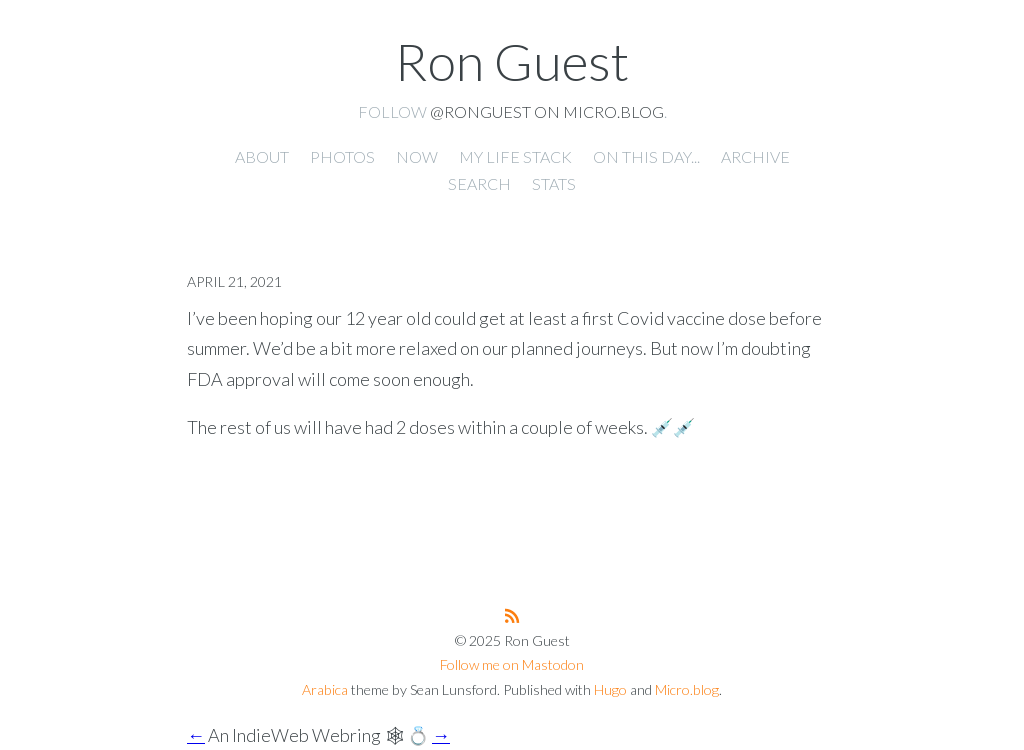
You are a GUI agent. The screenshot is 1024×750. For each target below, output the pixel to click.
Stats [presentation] (554, 183)
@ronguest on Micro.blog (547, 111)
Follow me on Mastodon (512, 664)
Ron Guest (512, 61)
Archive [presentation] (755, 156)
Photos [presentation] (342, 156)
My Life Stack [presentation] (515, 156)
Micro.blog (687, 689)
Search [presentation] (479, 183)
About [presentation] (262, 156)
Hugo (610, 689)
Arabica (325, 689)
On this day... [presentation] (646, 156)
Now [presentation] (417, 156)
